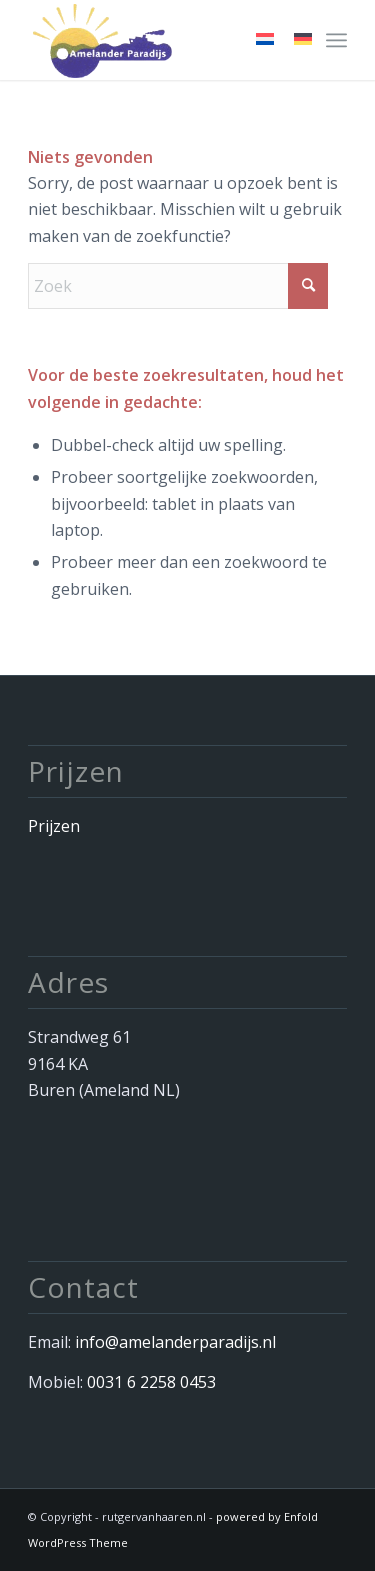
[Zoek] (178, 286)
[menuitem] (336, 40)
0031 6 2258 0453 (151, 1382)
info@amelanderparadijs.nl (175, 1342)
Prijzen (54, 826)
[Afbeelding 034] (155, 40)
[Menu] (336, 40)
